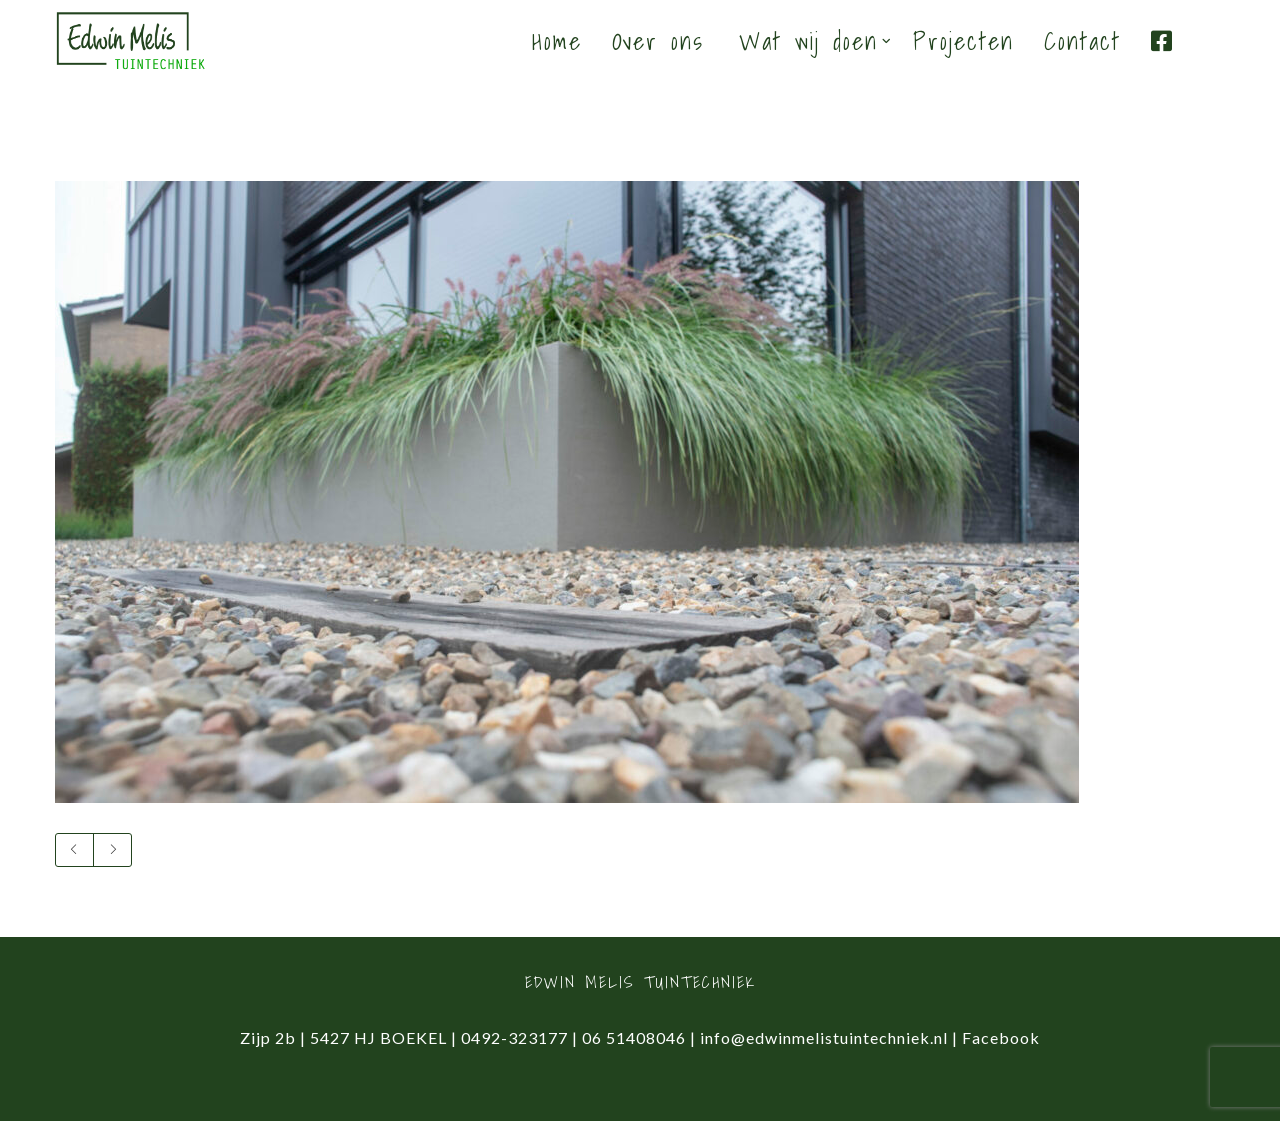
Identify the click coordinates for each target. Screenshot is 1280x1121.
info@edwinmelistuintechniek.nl (824, 1037)
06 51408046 (634, 1037)
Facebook (1001, 1037)
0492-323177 (514, 1037)
